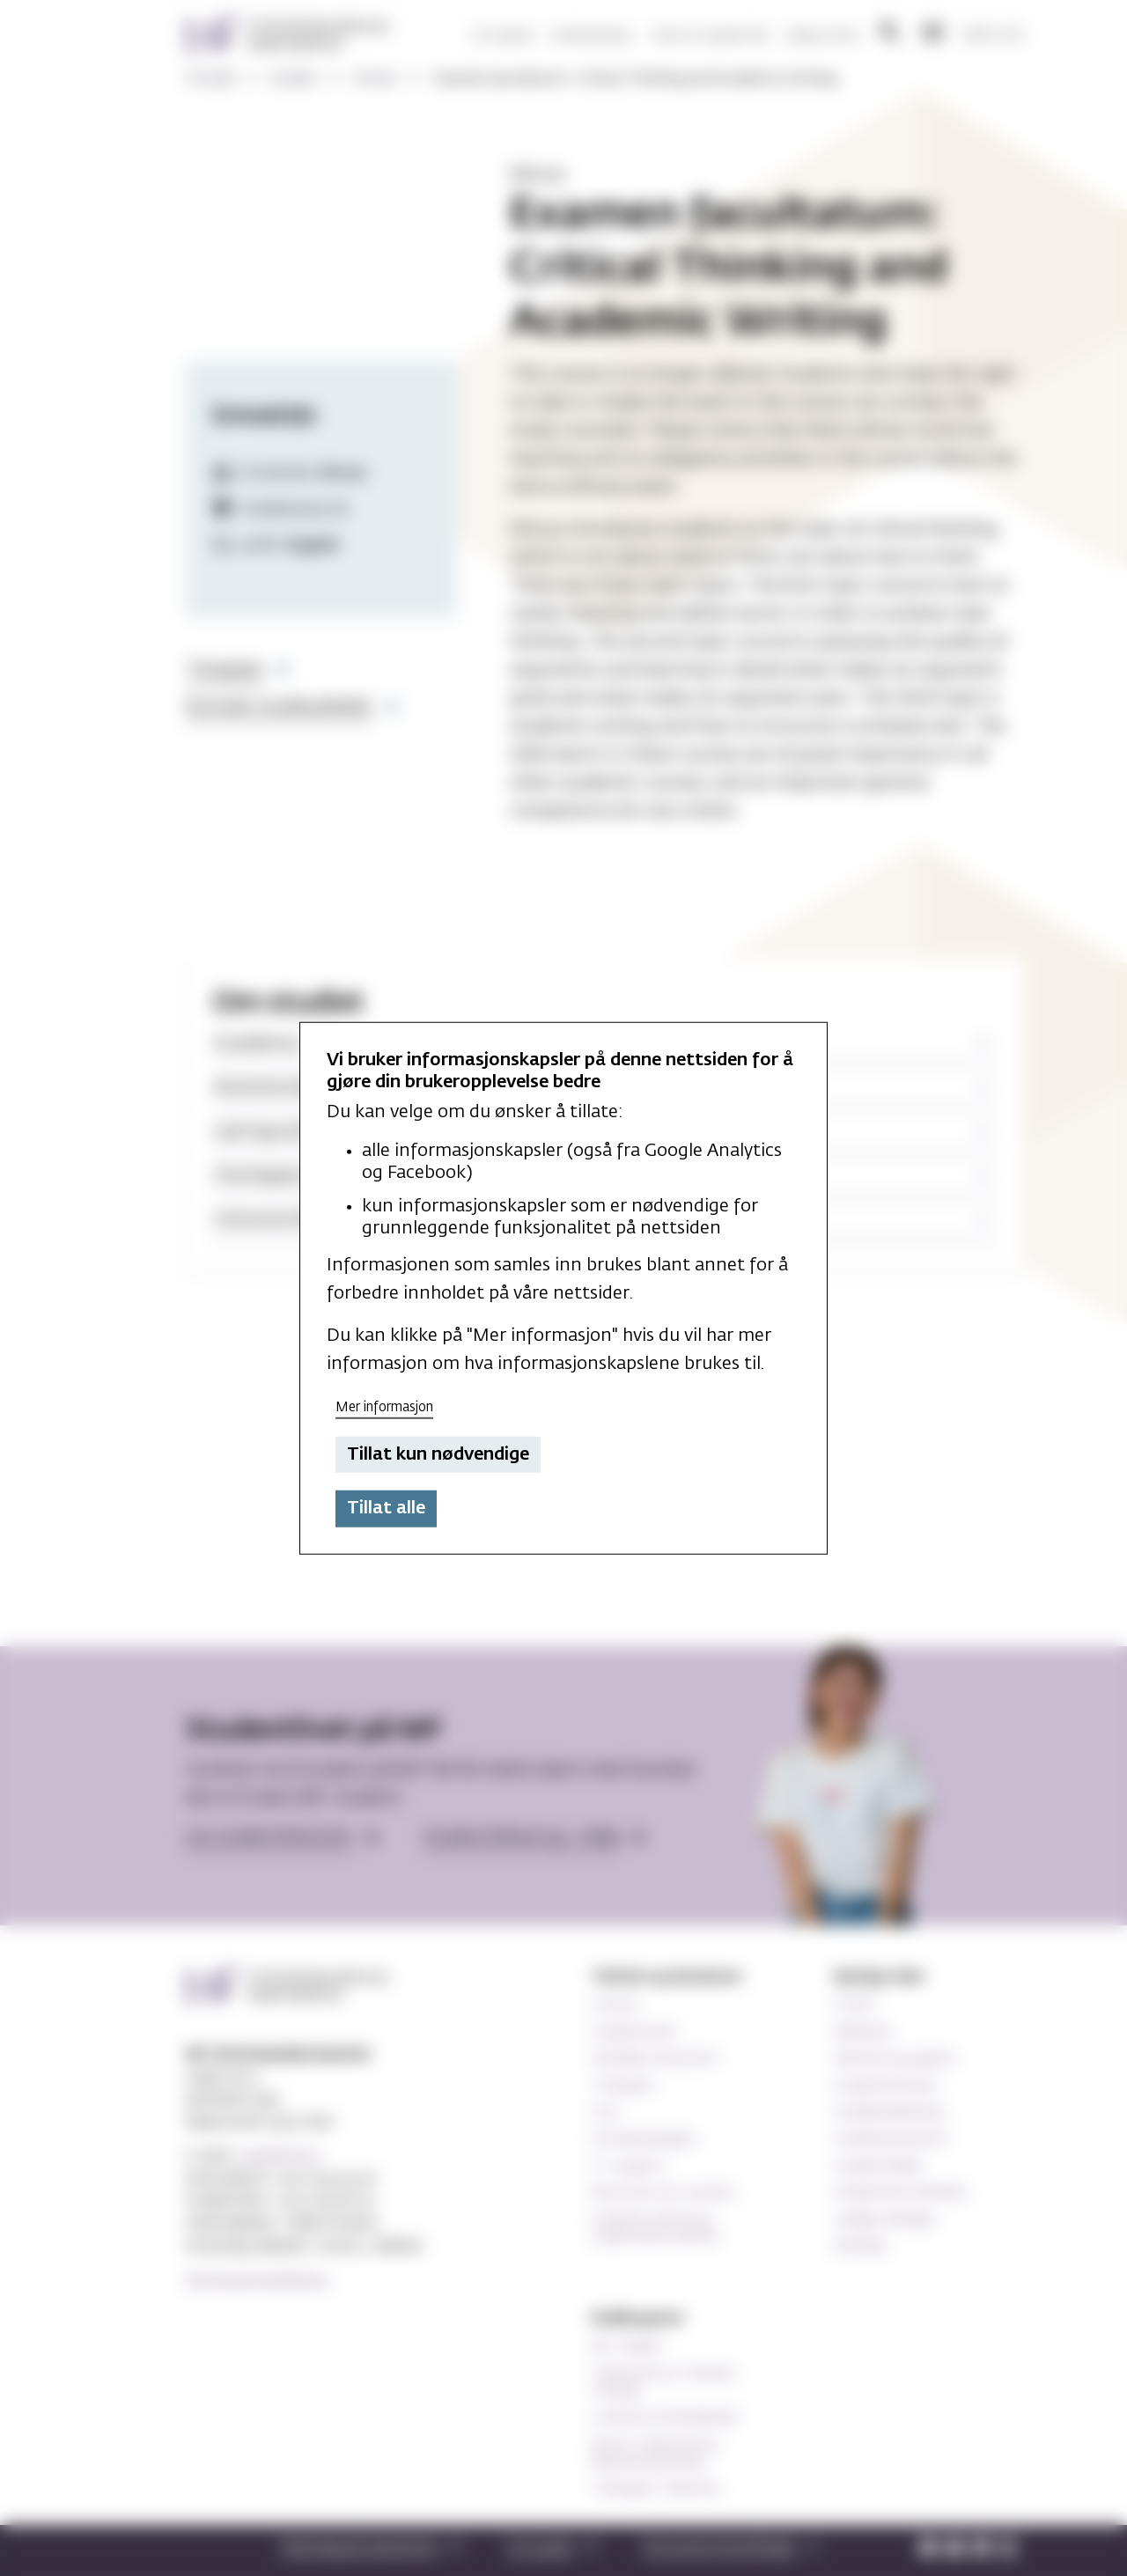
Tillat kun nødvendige (438, 1454)
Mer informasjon (384, 1407)
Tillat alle (386, 1508)
